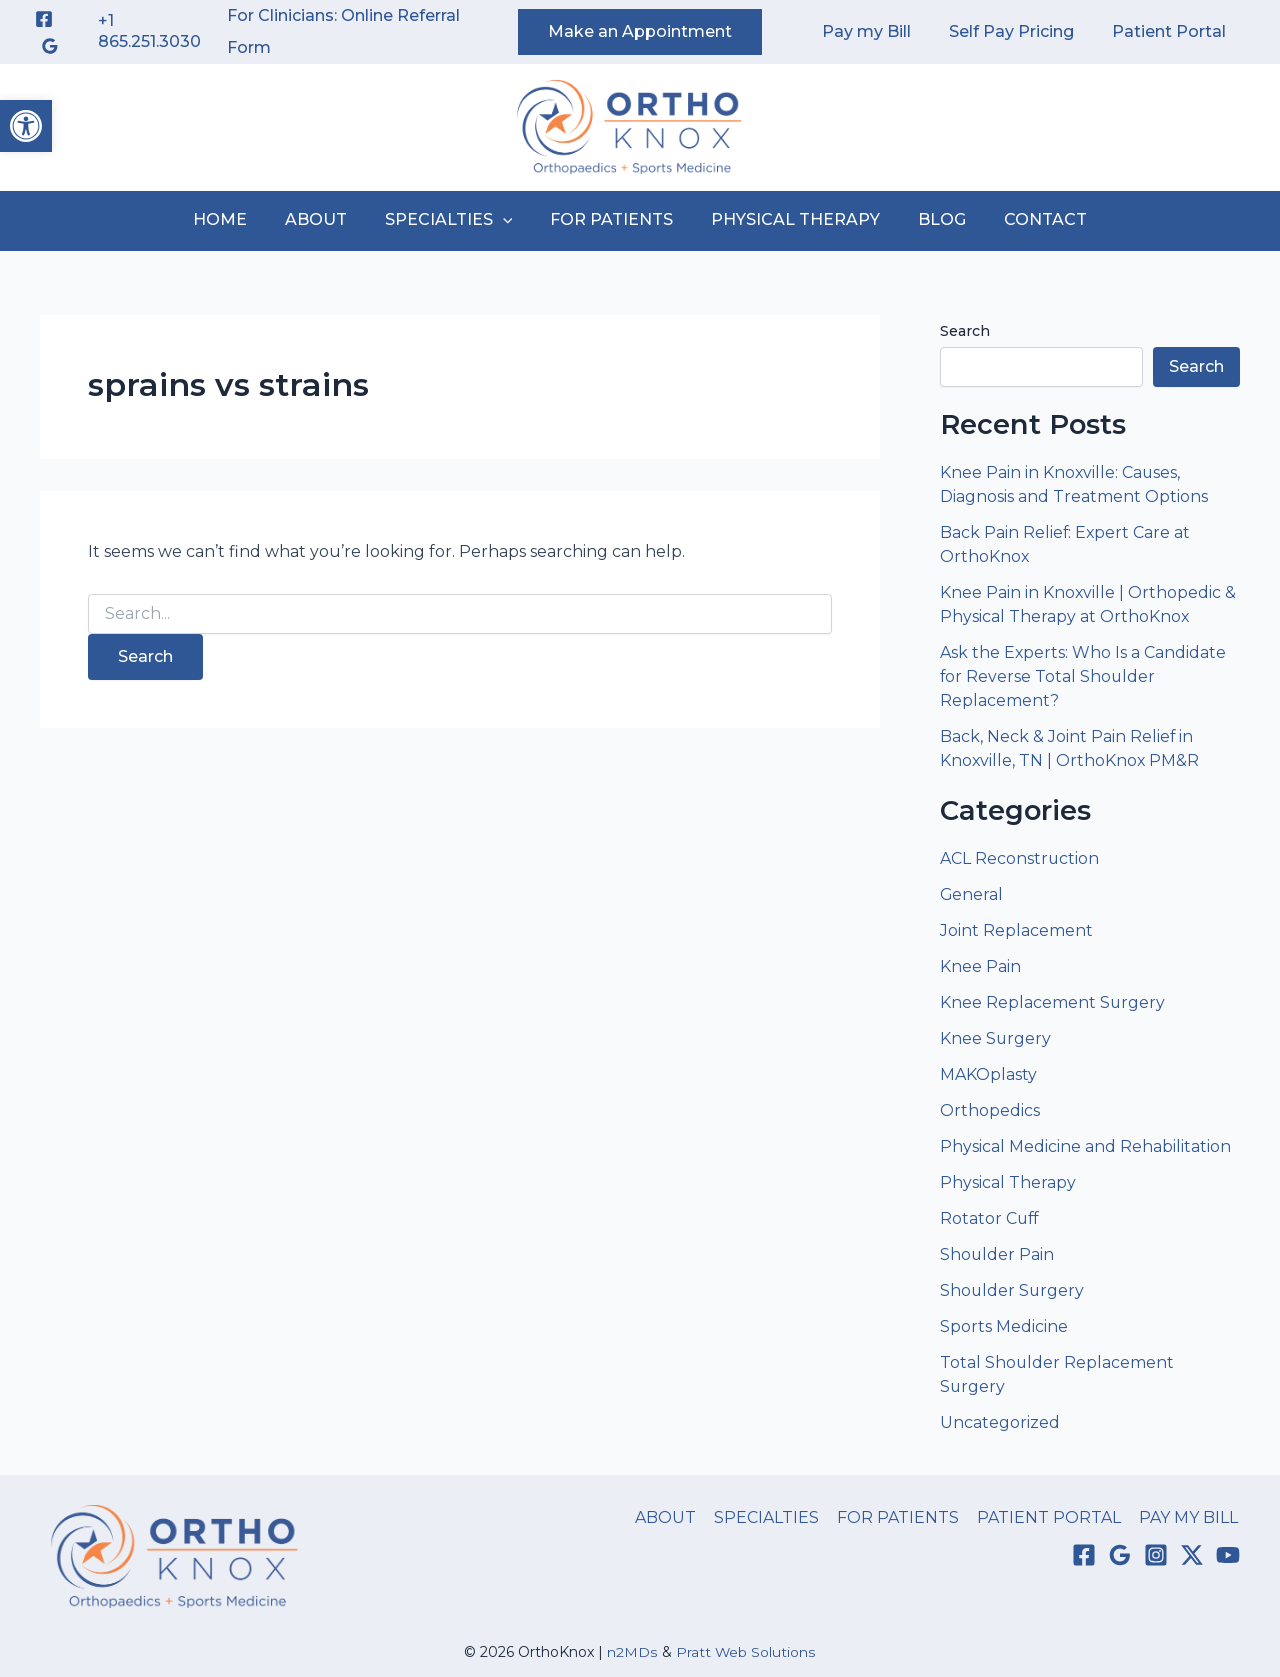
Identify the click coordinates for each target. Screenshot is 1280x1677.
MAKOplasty (988, 1074)
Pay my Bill (881, 31)
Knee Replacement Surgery (1053, 1002)
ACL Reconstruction (1022, 858)
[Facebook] (44, 19)
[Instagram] (1156, 1556)
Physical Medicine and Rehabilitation (1085, 1146)
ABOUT (328, 219)
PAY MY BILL (1190, 1517)
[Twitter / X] (1192, 1556)
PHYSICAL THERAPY (789, 219)
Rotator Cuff (990, 1218)
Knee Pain (980, 966)
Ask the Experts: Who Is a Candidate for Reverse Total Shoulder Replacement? (1083, 676)
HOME (238, 219)
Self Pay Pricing (1020, 31)
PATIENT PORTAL (1053, 1517)
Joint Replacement (1016, 930)
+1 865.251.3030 (149, 31)
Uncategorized (1000, 1422)
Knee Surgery (996, 1038)
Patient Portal (1172, 31)
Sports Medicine (1004, 1326)
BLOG (930, 219)
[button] (26, 126)
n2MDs (633, 1652)
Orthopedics (990, 1110)
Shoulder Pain (997, 1254)
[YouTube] (1228, 1556)
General (972, 894)
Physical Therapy (1008, 1182)
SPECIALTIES (455, 220)
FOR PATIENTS (611, 219)
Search (965, 331)
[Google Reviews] (50, 46)
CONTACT (1027, 219)
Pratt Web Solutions (746, 1652)
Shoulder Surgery (1013, 1290)
